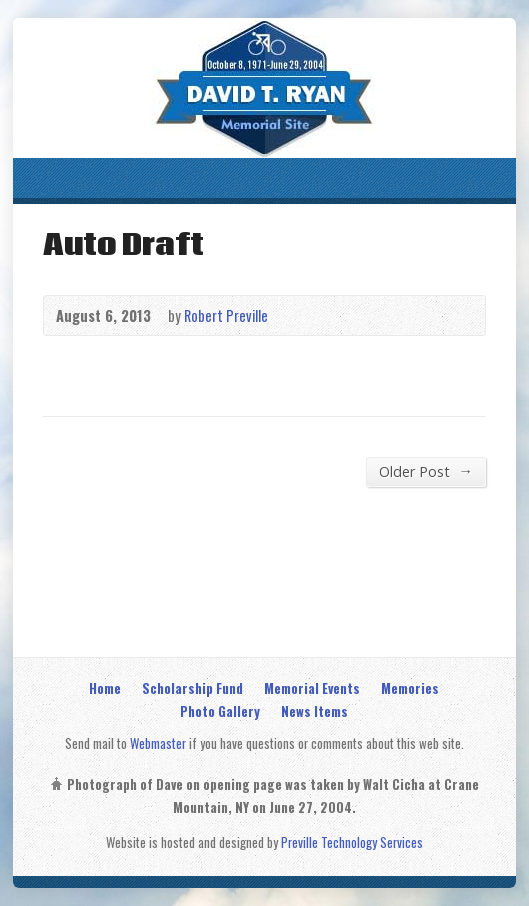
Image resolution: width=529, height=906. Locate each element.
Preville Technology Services (352, 842)
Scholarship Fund (192, 688)
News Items (314, 711)
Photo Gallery (220, 711)
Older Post (425, 471)
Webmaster (158, 743)
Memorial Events (312, 688)
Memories (410, 688)
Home (105, 688)
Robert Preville (226, 315)
